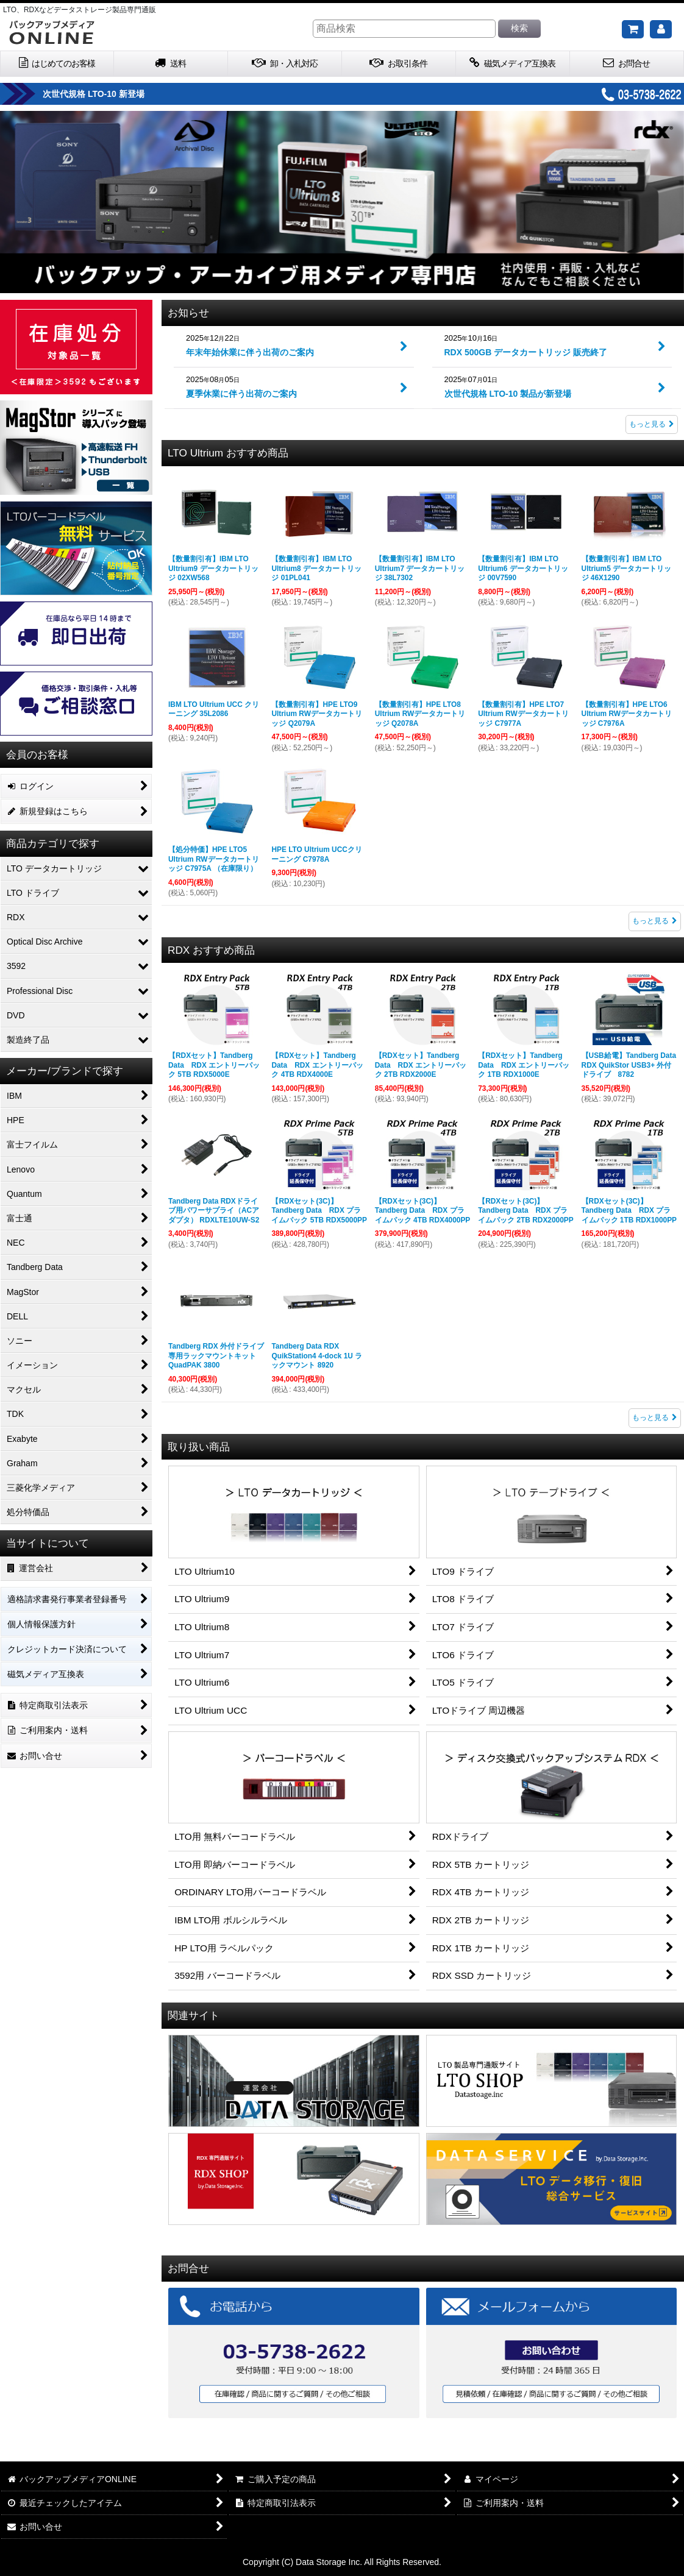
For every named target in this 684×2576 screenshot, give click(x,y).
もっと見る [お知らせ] (651, 424)
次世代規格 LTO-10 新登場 (93, 94)
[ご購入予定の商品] (633, 29)
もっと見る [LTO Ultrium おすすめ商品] (654, 921)
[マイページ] (661, 29)
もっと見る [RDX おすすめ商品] (654, 1417)
